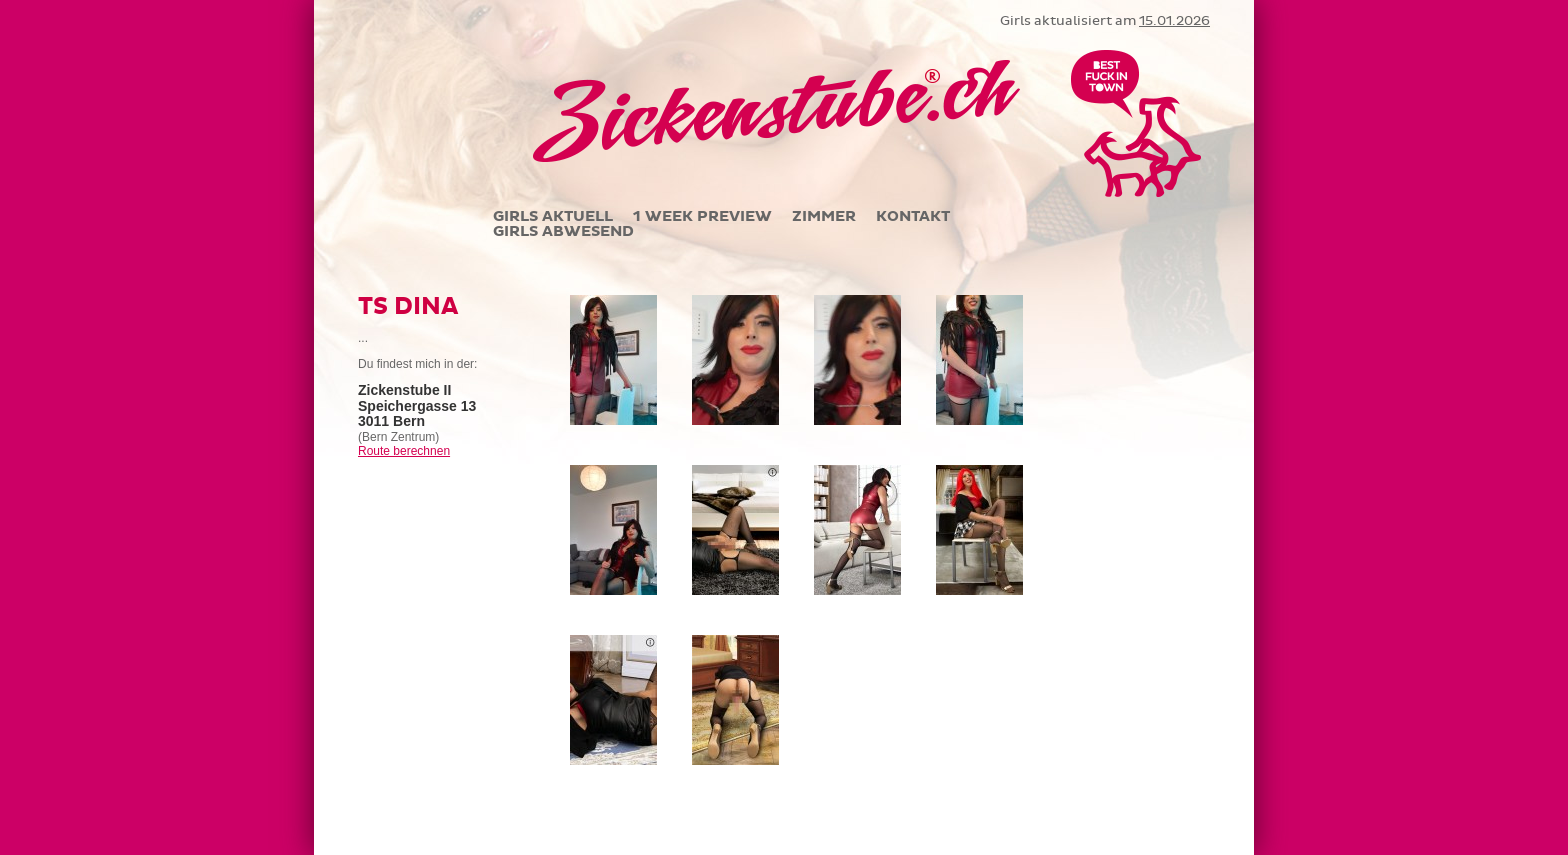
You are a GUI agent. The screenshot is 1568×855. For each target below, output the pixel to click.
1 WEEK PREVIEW (702, 216)
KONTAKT (913, 216)
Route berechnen (404, 451)
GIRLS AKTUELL (553, 216)
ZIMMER (824, 216)
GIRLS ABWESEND (563, 231)
